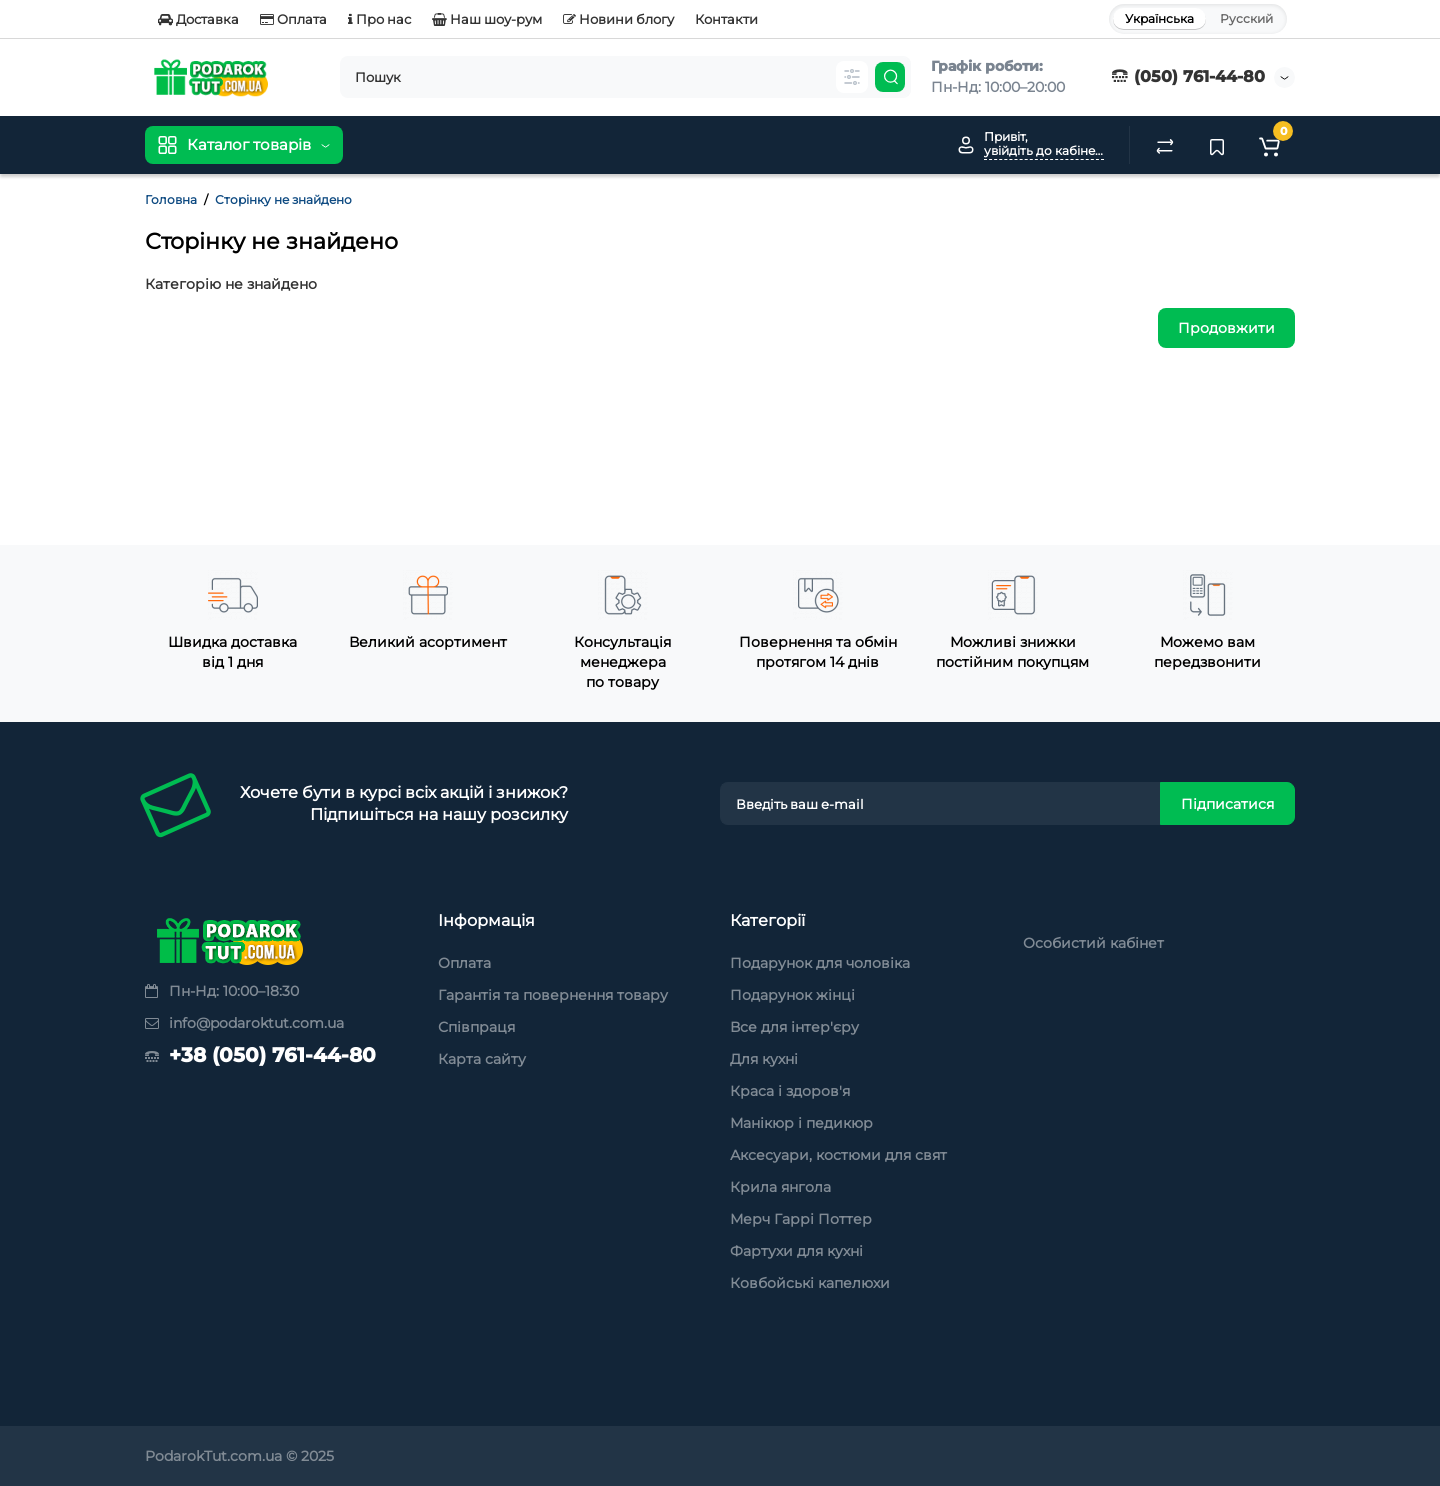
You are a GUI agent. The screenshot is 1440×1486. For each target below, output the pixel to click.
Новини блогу (618, 19)
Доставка (198, 19)
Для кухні (764, 1059)
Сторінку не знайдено (283, 199)
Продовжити (1226, 328)
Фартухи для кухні (796, 1251)
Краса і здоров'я (790, 1091)
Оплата (293, 19)
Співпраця (476, 1027)
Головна (171, 199)
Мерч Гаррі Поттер (801, 1219)
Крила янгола (780, 1187)
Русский (1246, 18)
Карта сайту (482, 1059)
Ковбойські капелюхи (810, 1283)
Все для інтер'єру (794, 1027)
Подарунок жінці (792, 995)
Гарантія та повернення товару (553, 995)
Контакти (726, 19)
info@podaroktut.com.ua (244, 1023)
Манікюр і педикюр (801, 1123)
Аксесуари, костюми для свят (838, 1155)
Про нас (379, 19)
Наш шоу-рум (487, 19)
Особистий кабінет (1093, 943)
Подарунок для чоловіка (820, 963)
